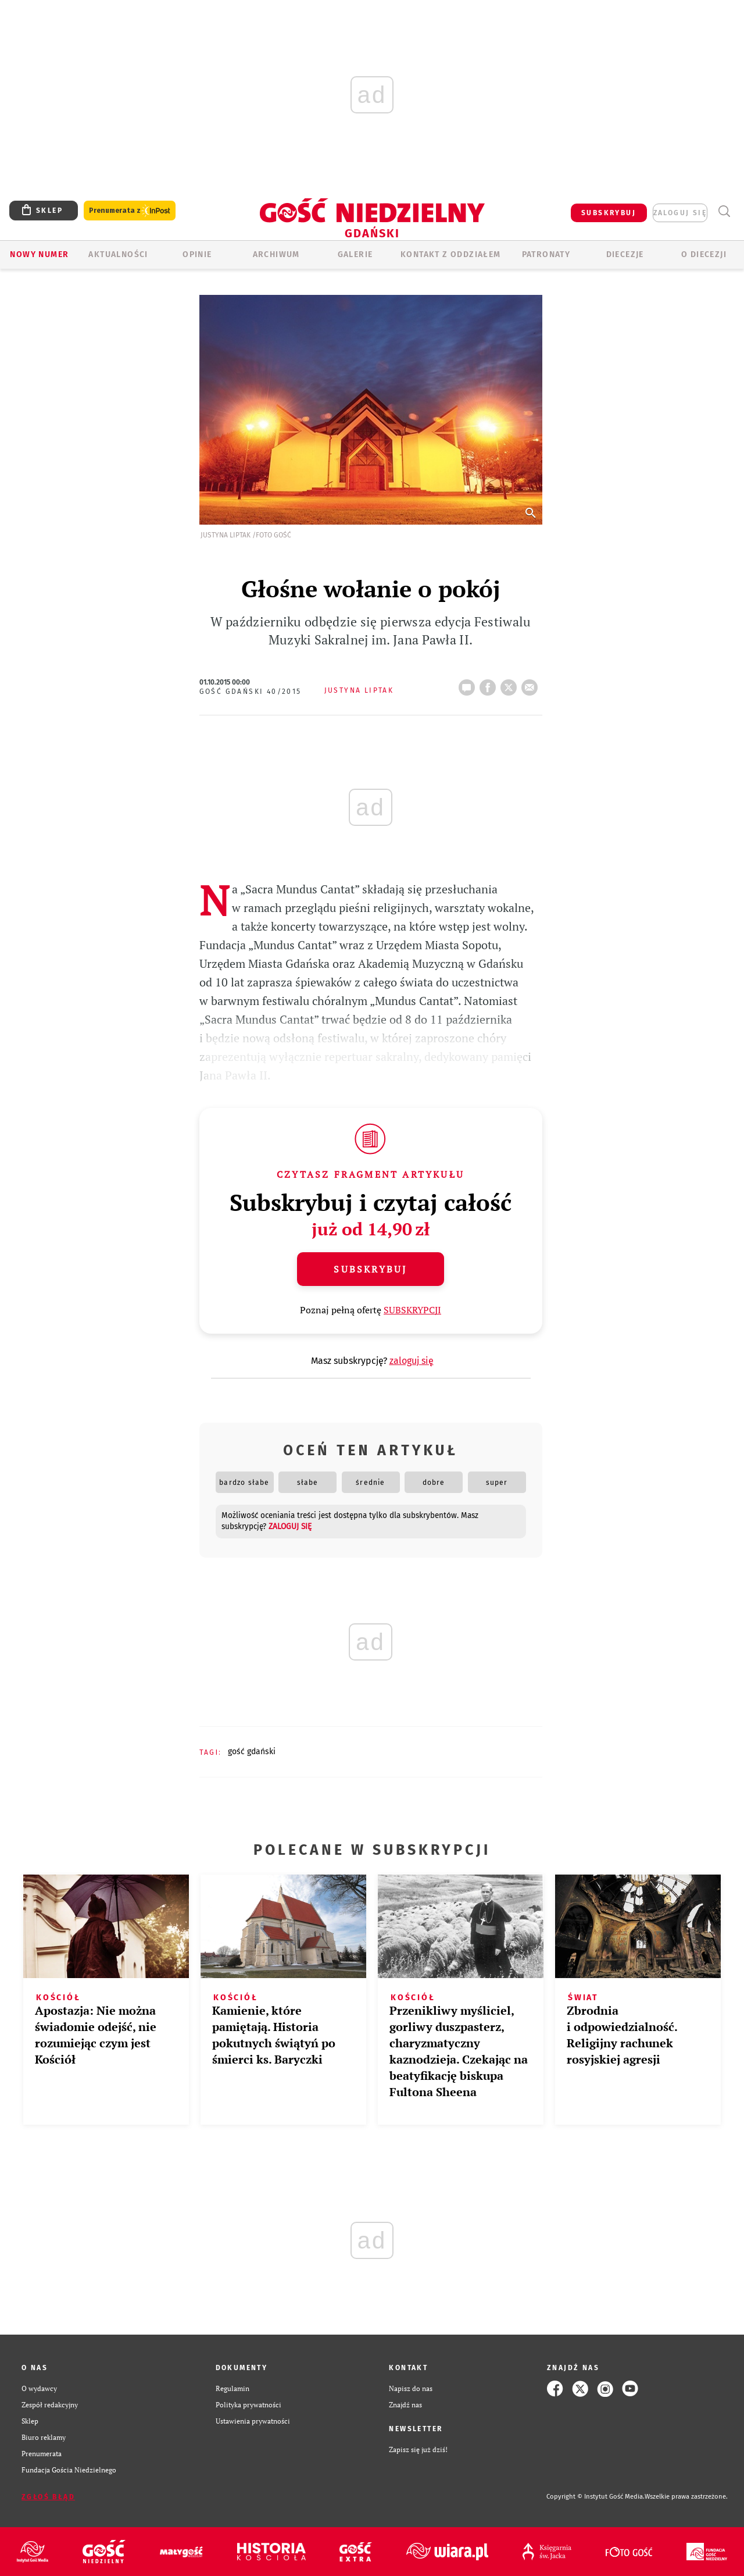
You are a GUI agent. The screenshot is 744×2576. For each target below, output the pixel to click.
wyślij (531, 684)
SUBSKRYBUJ (608, 213)
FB (490, 684)
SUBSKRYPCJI (412, 1309)
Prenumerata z (129, 211)
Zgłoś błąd (48, 2497)
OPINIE (197, 254)
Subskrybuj (370, 1269)
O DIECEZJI (704, 254)
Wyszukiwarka (724, 211)
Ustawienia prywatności (253, 2421)
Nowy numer (39, 254)
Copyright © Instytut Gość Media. (595, 2496)
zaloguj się (680, 213)
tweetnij (510, 684)
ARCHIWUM (276, 254)
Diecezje (625, 254)
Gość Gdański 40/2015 (250, 691)
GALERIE (355, 254)
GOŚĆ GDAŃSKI (252, 1751)
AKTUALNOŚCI (118, 254)
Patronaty (546, 254)
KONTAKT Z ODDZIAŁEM (450, 254)
